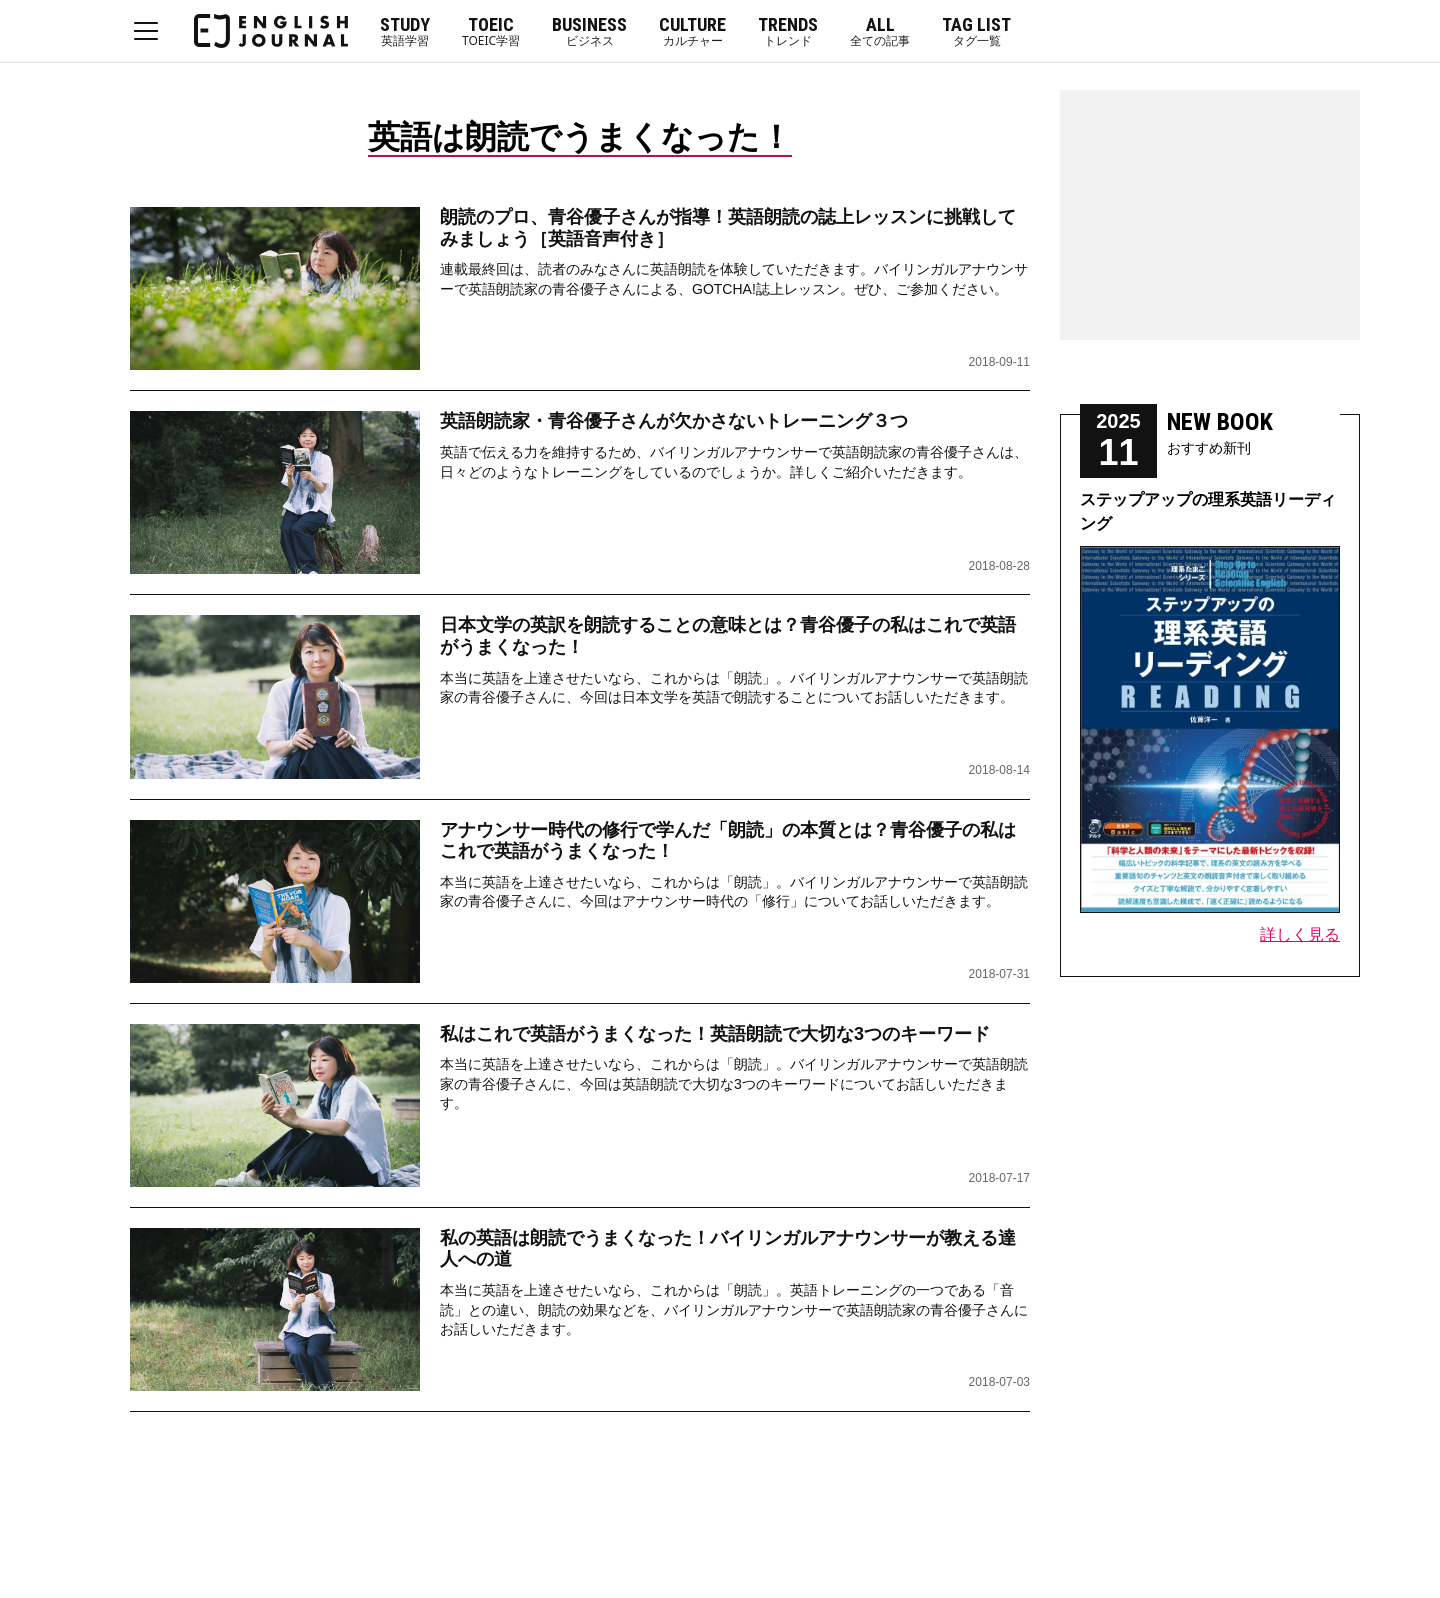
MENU (146, 31)
